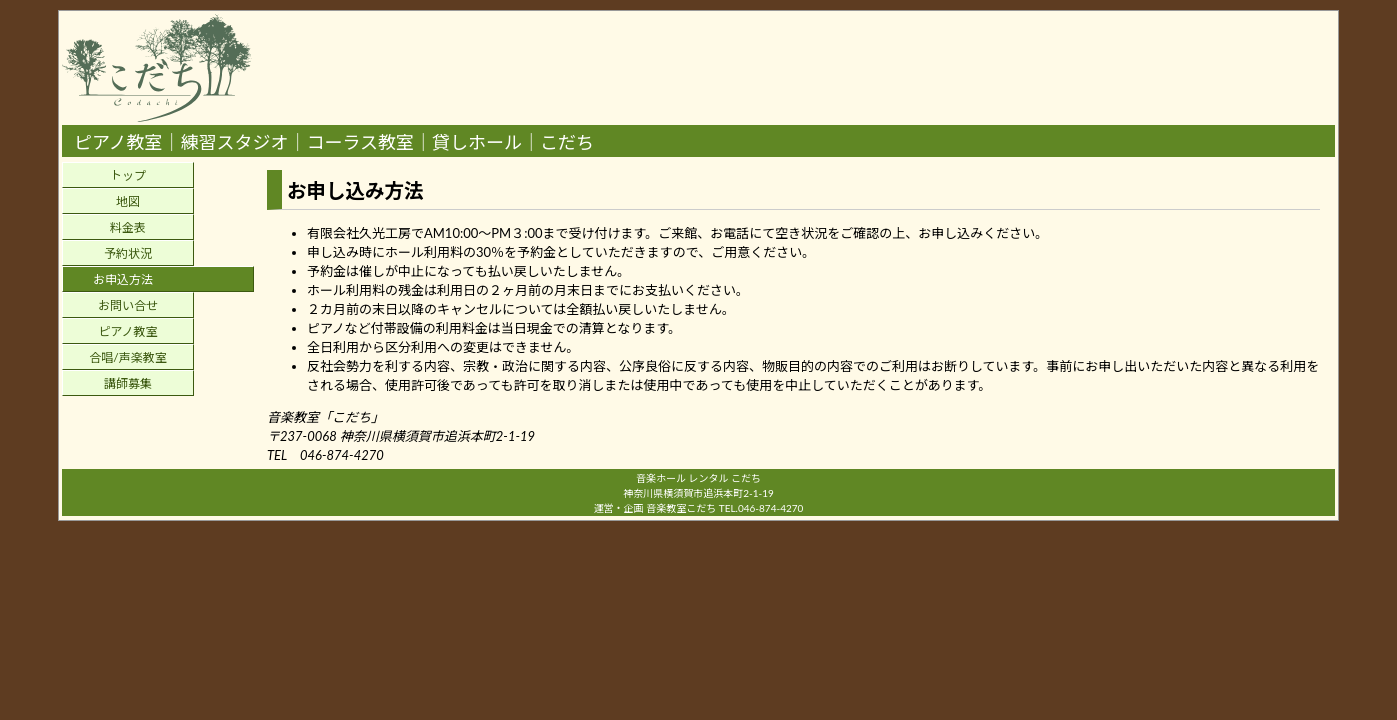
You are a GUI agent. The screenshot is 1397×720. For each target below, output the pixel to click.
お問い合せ (128, 305)
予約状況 (128, 253)
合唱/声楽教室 (127, 357)
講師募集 (128, 383)
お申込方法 (123, 279)
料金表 (128, 227)
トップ (128, 175)
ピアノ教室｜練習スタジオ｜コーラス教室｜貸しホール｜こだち (334, 142)
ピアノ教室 (128, 331)
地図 (128, 201)
